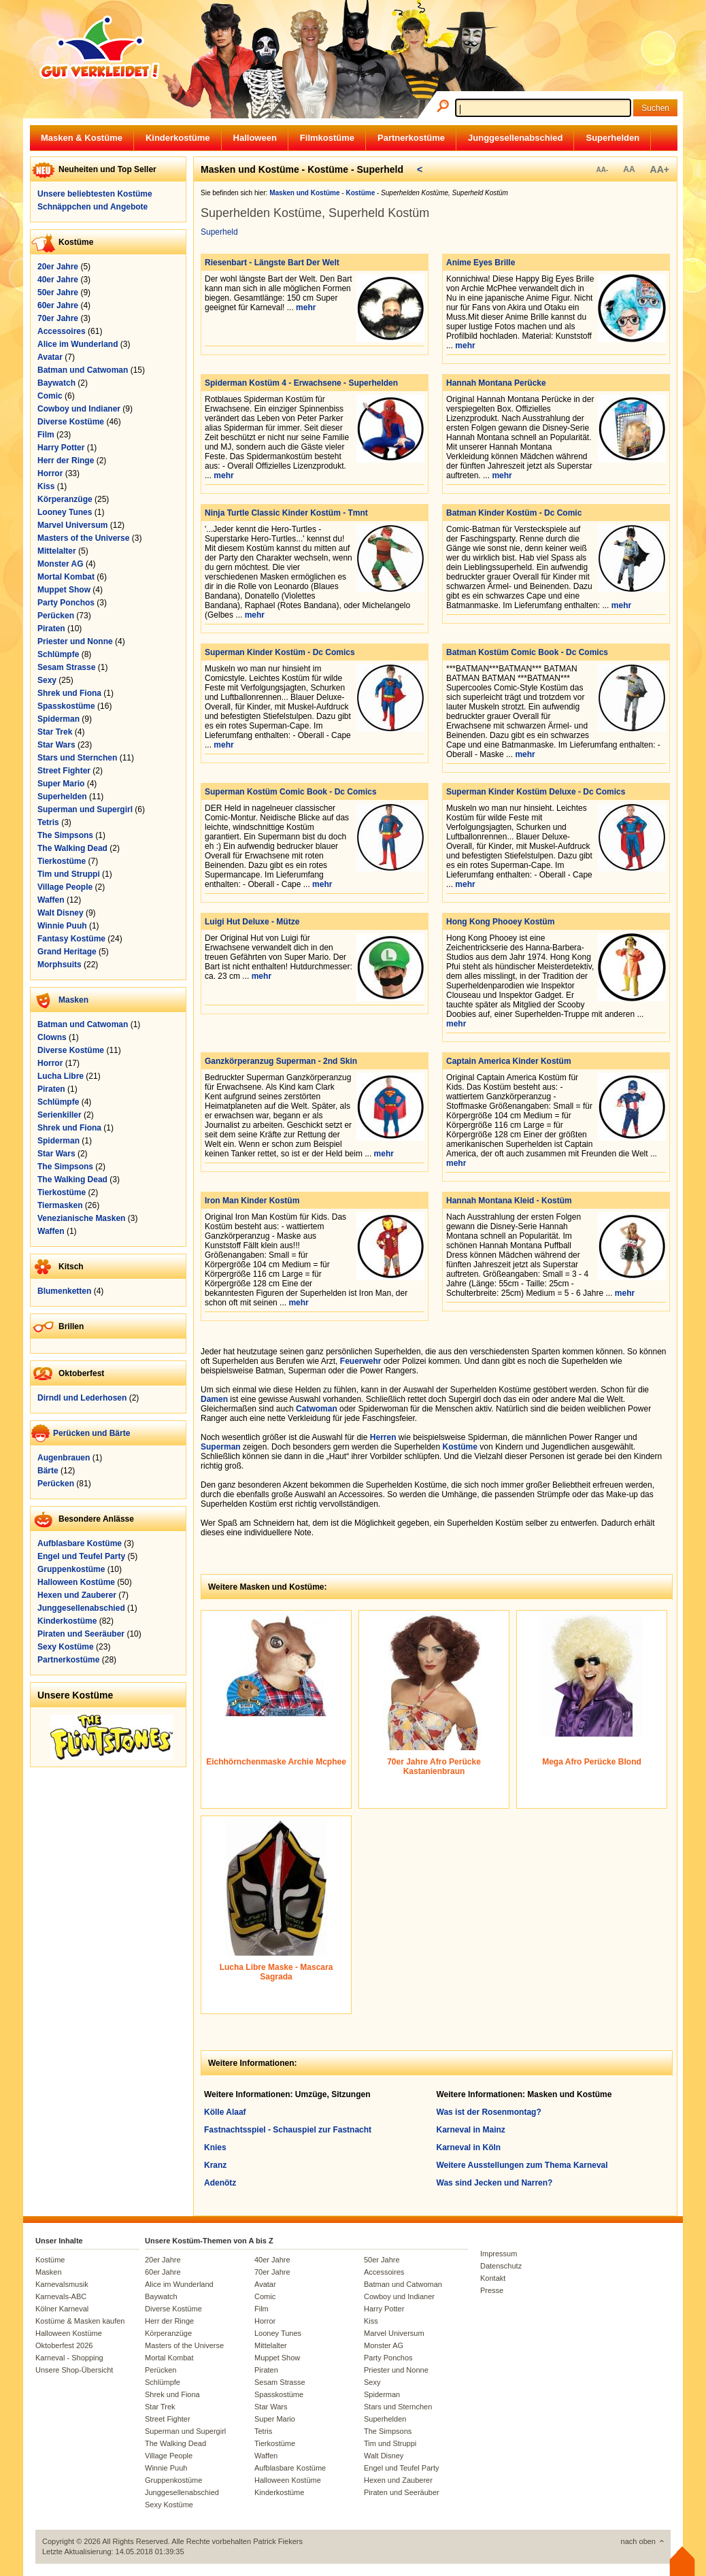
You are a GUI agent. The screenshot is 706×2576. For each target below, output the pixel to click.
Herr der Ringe (65, 460)
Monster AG (60, 564)
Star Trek (54, 732)
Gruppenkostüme (71, 1569)
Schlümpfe (58, 654)
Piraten (51, 628)
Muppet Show (63, 590)
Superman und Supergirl (85, 809)
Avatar (50, 357)
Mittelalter (56, 551)
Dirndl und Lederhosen (82, 1398)
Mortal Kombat (66, 577)
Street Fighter (63, 770)
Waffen (51, 900)
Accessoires (61, 331)
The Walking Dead (72, 848)
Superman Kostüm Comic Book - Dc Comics (291, 792)
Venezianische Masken (81, 1218)
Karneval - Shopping (69, 2358)
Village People (65, 887)
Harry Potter (60, 447)
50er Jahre (57, 292)
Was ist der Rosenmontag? (489, 2112)
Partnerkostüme (411, 138)
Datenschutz (501, 2266)
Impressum (498, 2253)
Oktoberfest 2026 (64, 2345)
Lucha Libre (60, 1076)
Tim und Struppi (68, 874)
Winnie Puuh (62, 926)
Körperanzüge (65, 499)
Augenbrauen (63, 1457)
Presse (491, 2290)
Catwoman (316, 1409)
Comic (50, 396)
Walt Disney (60, 913)
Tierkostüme (61, 861)
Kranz (215, 2165)
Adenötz (220, 2183)
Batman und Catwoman (82, 370)
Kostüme (460, 1447)
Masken (73, 1000)
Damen (214, 1399)
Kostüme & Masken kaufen (79, 2321)
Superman (221, 1447)
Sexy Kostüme (65, 1647)
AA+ (659, 169)
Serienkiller (59, 1115)
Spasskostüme (66, 706)
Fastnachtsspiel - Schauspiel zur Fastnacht (287, 2130)
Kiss (45, 486)
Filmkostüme (327, 138)
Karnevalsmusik (61, 2284)
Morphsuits (59, 964)
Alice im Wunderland (77, 344)
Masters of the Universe (83, 538)
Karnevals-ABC (60, 2296)
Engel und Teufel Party (81, 1556)
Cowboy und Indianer (78, 409)
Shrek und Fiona (69, 693)
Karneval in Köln (469, 2147)
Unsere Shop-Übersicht (74, 2370)
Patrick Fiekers (278, 2541)
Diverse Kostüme (70, 421)
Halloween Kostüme (76, 1582)
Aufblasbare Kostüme (79, 1543)
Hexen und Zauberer (76, 1595)
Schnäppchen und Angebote (92, 207)
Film (45, 434)
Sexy (46, 680)
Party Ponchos (66, 602)
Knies (215, 2147)
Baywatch (56, 383)
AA (629, 169)
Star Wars (56, 745)
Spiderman (58, 719)
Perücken (55, 615)
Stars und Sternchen (77, 758)
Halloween (255, 138)
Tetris (48, 822)
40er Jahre (57, 279)
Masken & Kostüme (81, 138)
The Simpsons (65, 835)
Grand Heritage (67, 951)
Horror (50, 473)
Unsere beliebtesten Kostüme (94, 194)
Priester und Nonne (75, 641)
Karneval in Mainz (471, 2130)
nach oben (638, 2541)
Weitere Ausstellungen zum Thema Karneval (522, 2165)
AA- (602, 169)
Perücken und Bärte (91, 1433)
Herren (383, 1437)
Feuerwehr (361, 1361)
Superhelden (612, 138)
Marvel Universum (72, 525)
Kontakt (492, 2278)
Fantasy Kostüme (71, 938)
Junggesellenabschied (515, 138)
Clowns (52, 1037)
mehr (306, 307)
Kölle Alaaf (225, 2112)
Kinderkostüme (178, 138)
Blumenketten (64, 1291)
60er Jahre (57, 305)
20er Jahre (57, 266)
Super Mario (60, 783)
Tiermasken (60, 1205)
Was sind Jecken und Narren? (495, 2183)
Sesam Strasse (66, 667)
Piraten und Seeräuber (80, 1634)
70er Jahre (57, 318)
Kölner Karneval (61, 2309)
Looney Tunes (64, 512)
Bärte (47, 1470)
